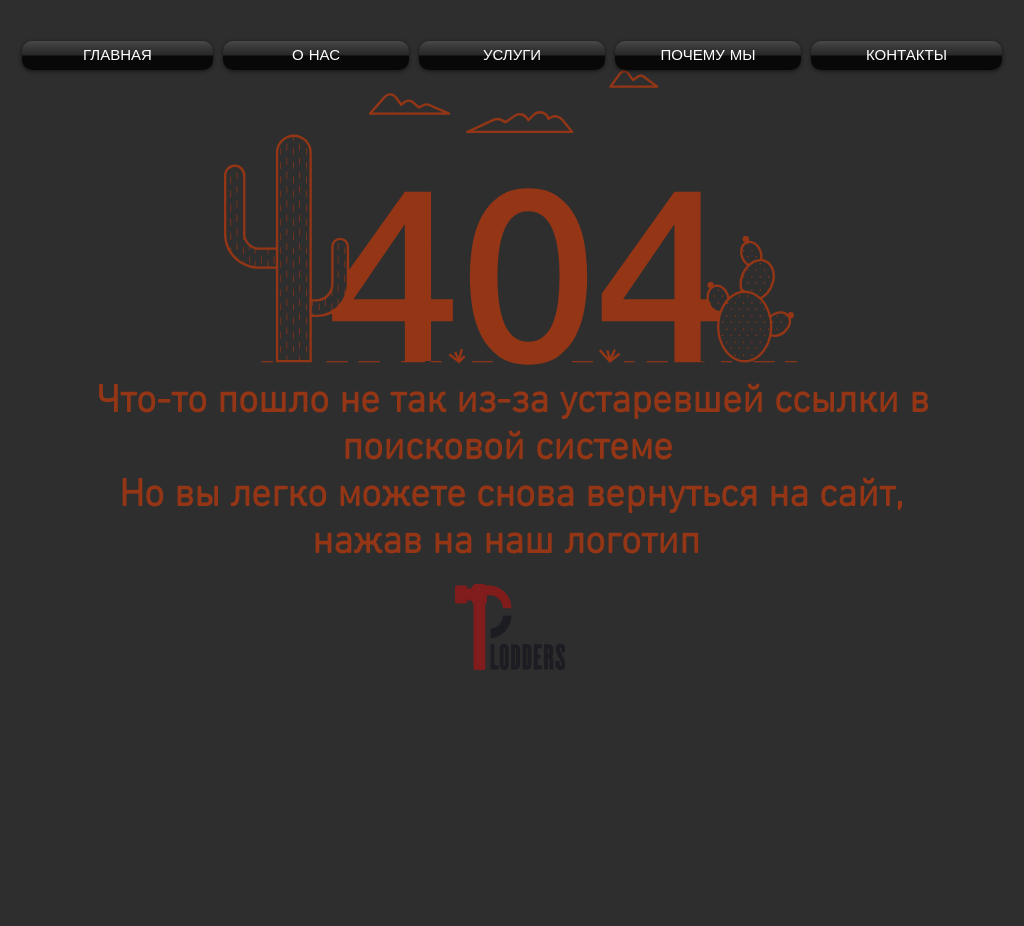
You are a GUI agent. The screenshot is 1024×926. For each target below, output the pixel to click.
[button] (512, 55)
